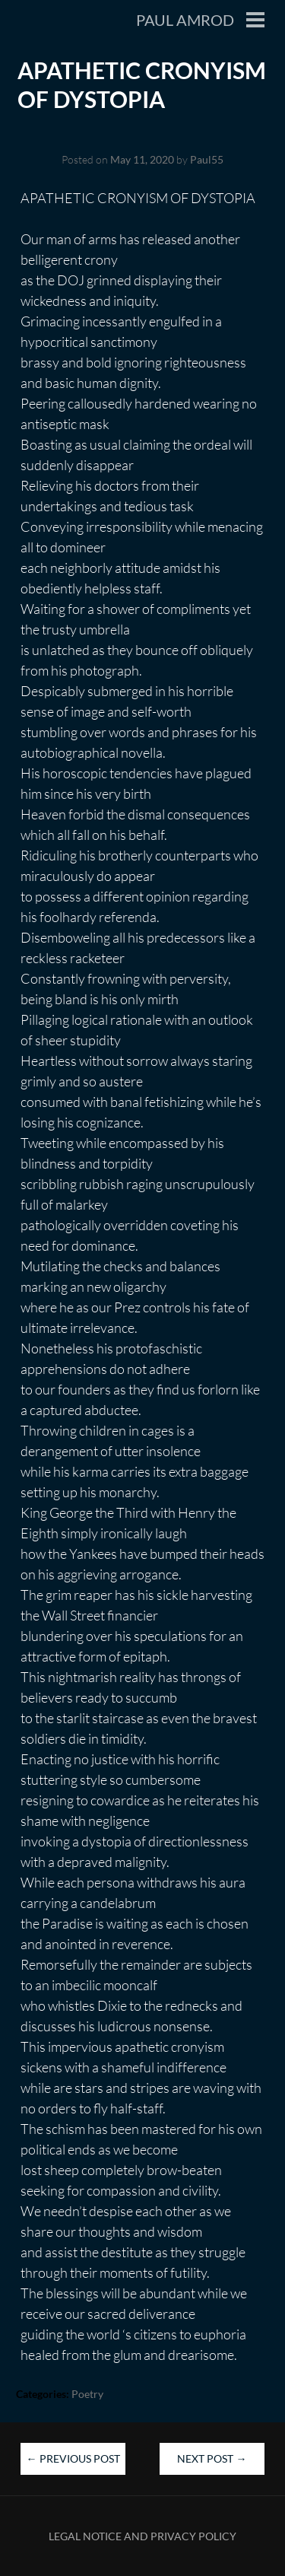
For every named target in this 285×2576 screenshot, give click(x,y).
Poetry (87, 2393)
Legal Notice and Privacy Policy (142, 2536)
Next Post (211, 2458)
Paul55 (206, 159)
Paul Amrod (185, 20)
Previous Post (73, 2458)
